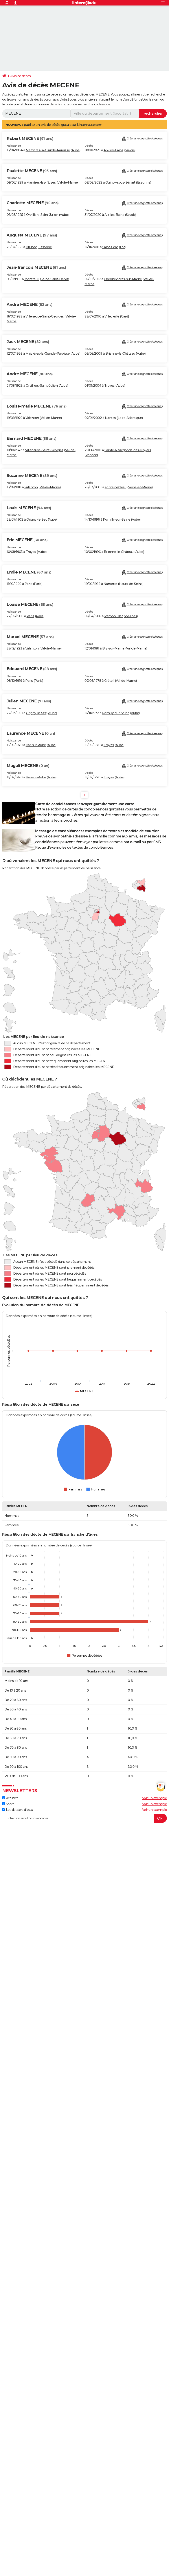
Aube (76, 150)
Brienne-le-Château (120, 353)
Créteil (109, 681)
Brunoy (31, 247)
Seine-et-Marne (140, 487)
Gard (124, 316)
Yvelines (131, 616)
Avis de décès (20, 76)
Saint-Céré (110, 247)
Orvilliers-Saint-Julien (42, 215)
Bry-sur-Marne (113, 648)
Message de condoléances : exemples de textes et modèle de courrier (97, 831)
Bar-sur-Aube (36, 745)
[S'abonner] (84, 1818)
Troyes (109, 386)
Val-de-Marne (67, 182)
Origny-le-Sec (36, 519)
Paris (28, 584)
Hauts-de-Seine (131, 584)
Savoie (130, 150)
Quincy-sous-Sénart (120, 182)
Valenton (32, 418)
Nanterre (110, 584)
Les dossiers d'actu (17, 1810)
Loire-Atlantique (130, 418)
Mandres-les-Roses (41, 182)
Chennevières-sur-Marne (123, 279)
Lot (122, 247)
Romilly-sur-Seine (116, 519)
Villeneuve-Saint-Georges (45, 316)
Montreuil (31, 279)
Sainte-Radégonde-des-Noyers (128, 450)
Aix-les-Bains (113, 150)
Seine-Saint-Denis (54, 279)
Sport (8, 1804)
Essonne (144, 182)
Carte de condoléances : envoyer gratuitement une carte (84, 804)
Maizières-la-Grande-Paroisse (48, 150)
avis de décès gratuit (55, 125)
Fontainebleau (116, 487)
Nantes (110, 418)
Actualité (10, 1798)
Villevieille (112, 316)
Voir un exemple (154, 1798)
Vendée (91, 455)
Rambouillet (113, 616)
